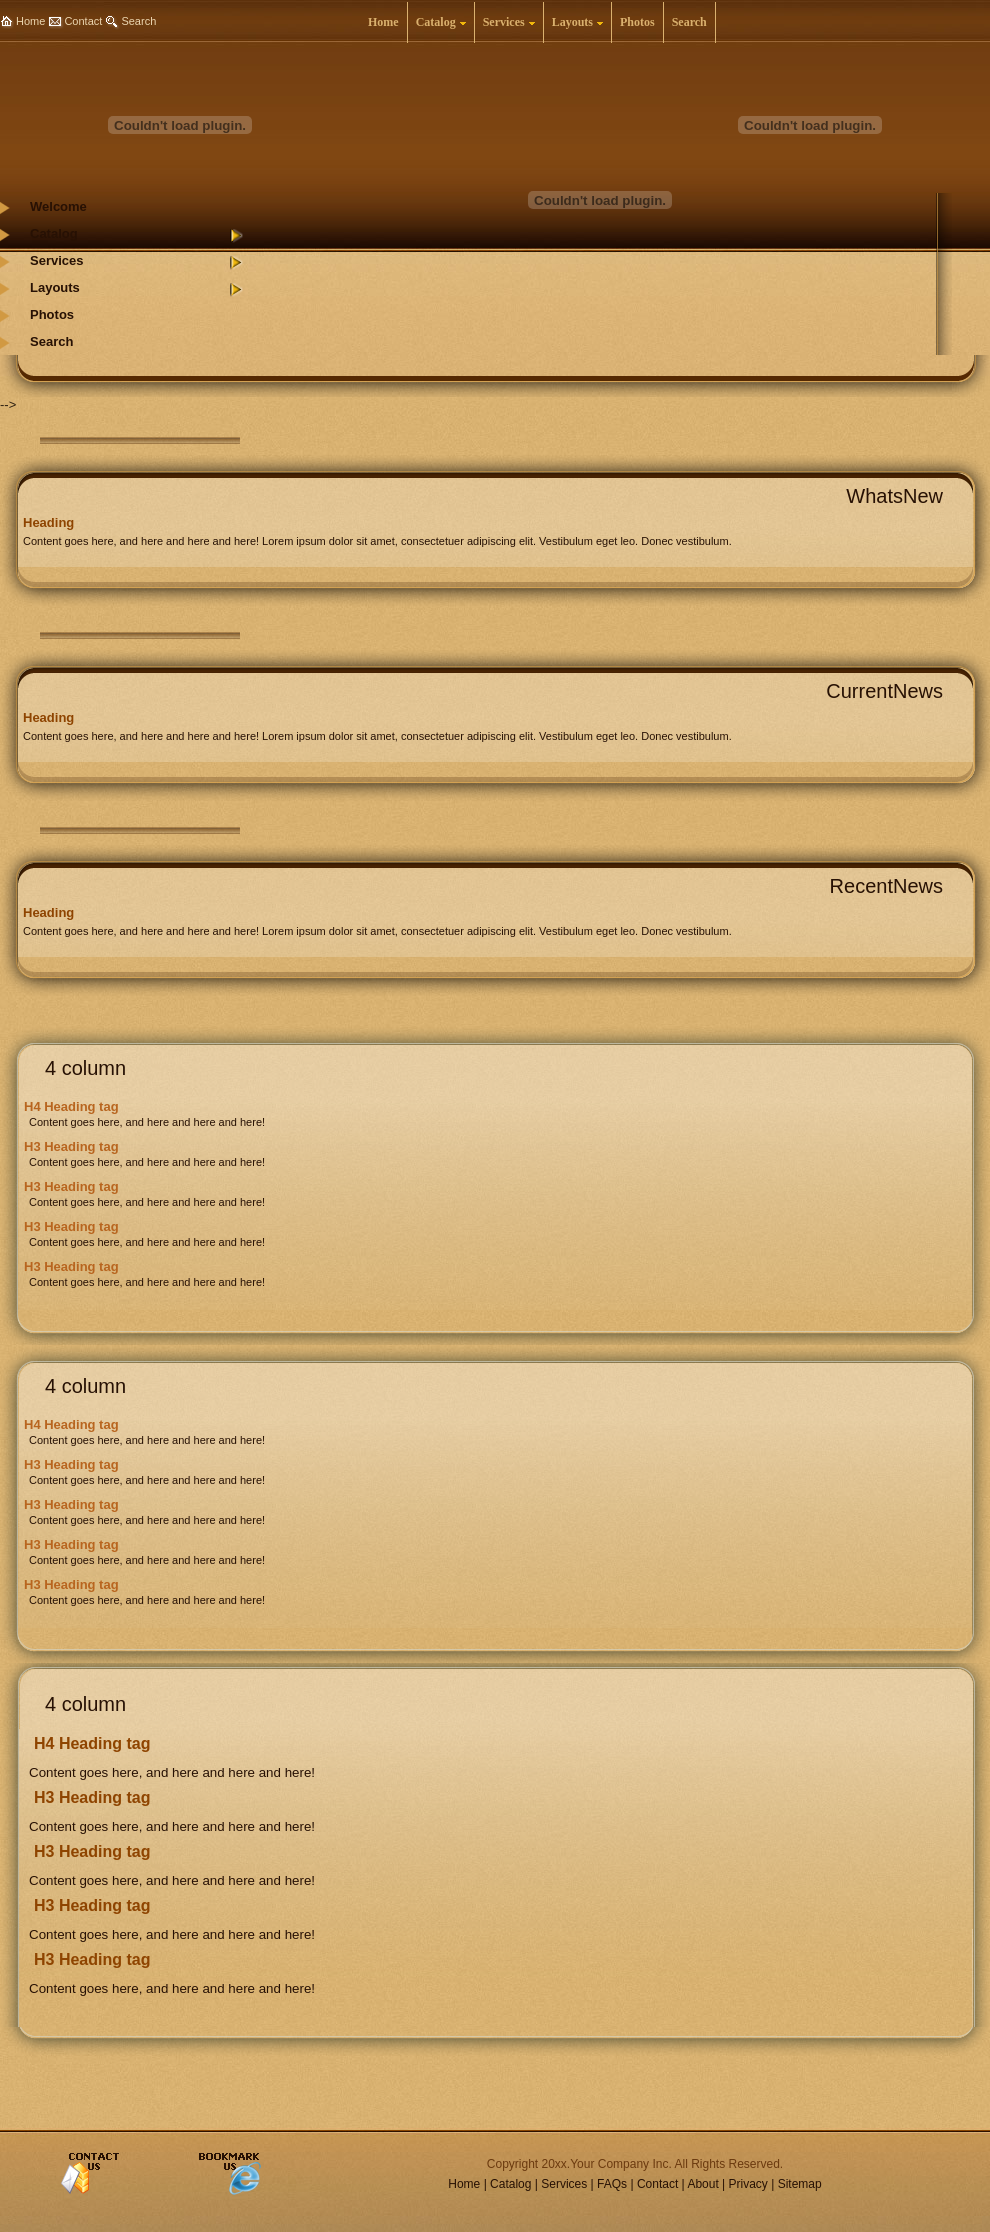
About (702, 2184)
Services (564, 2184)
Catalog (510, 2184)
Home (30, 21)
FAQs (612, 2184)
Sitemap (800, 2184)
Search (138, 21)
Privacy (748, 2184)
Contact (83, 21)
